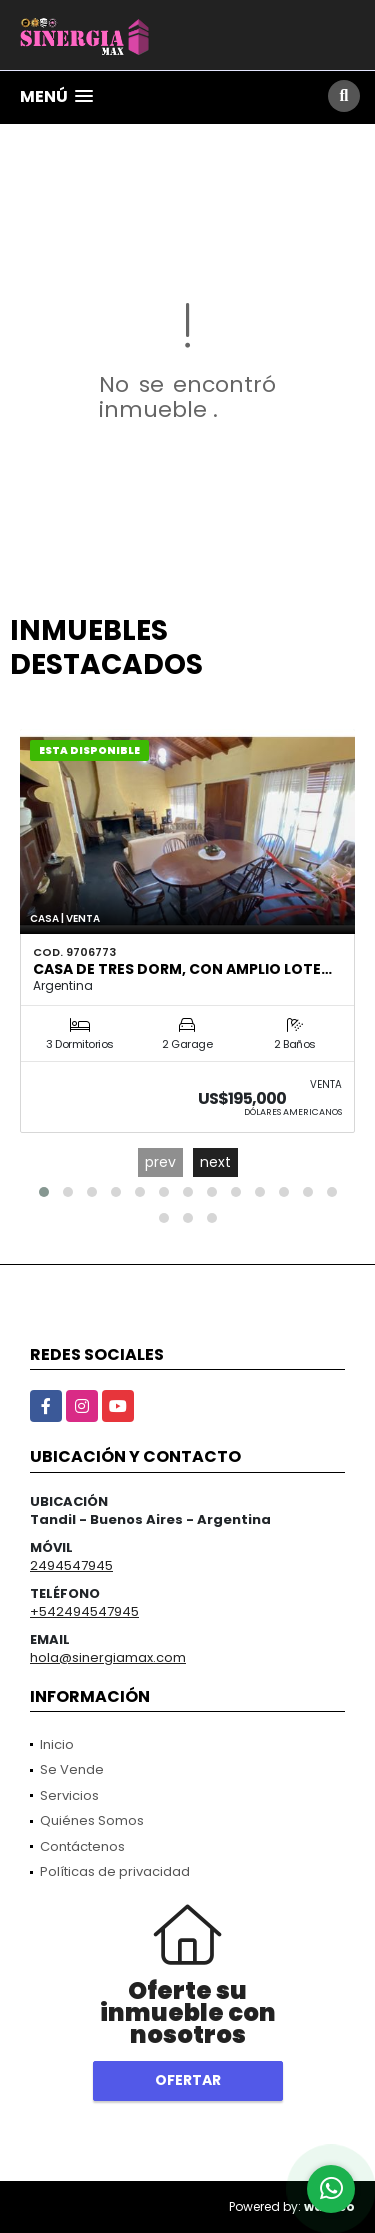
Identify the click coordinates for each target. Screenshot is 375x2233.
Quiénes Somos (92, 1820)
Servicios (69, 1795)
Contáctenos (82, 1846)
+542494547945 (84, 1611)
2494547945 (71, 1565)
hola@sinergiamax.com (108, 1657)
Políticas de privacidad (115, 1871)
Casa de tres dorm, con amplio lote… (182, 969)
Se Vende (72, 1769)
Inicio (57, 1744)
